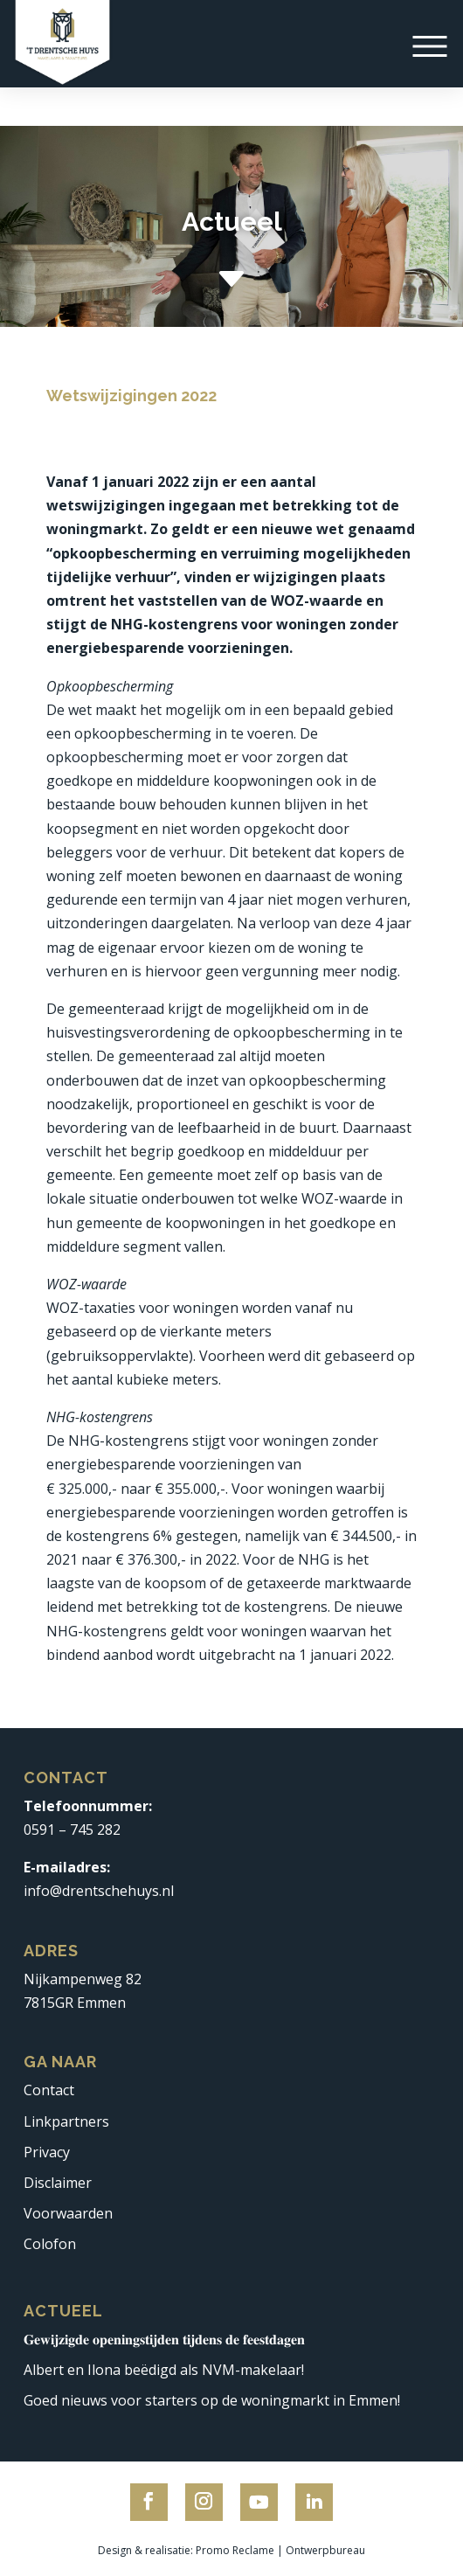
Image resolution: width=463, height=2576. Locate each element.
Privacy (47, 2152)
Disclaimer (58, 2182)
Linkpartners (66, 2121)
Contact (49, 2090)
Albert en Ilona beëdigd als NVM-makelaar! (164, 2369)
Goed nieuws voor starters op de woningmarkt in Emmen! (212, 2400)
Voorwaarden (68, 2213)
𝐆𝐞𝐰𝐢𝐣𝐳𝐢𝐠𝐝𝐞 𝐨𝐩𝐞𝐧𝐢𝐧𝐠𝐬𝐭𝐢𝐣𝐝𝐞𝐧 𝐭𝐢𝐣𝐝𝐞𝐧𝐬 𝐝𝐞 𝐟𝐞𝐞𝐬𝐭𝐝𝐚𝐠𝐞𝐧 (164, 2339)
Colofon (50, 2243)
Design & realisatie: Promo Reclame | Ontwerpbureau (231, 2550)
